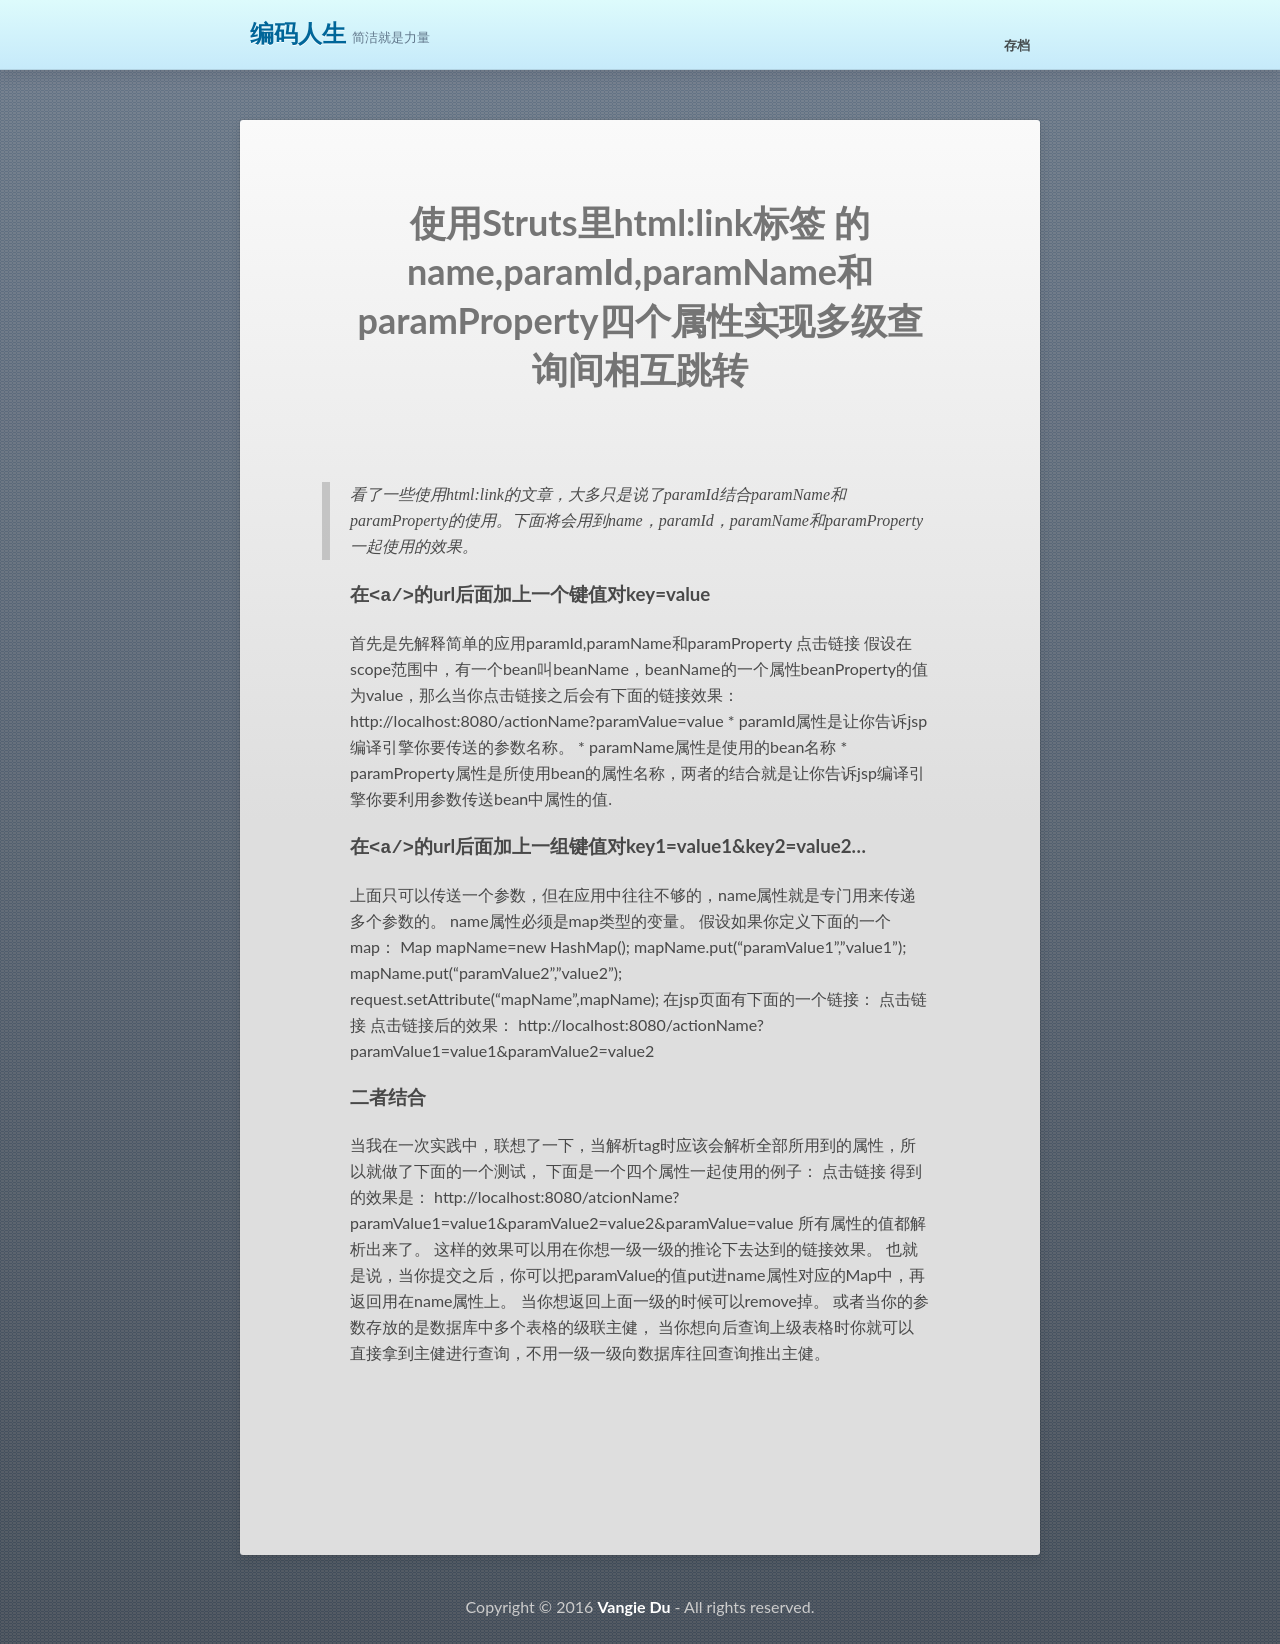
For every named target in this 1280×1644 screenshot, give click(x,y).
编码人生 (298, 33)
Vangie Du (633, 1602)
